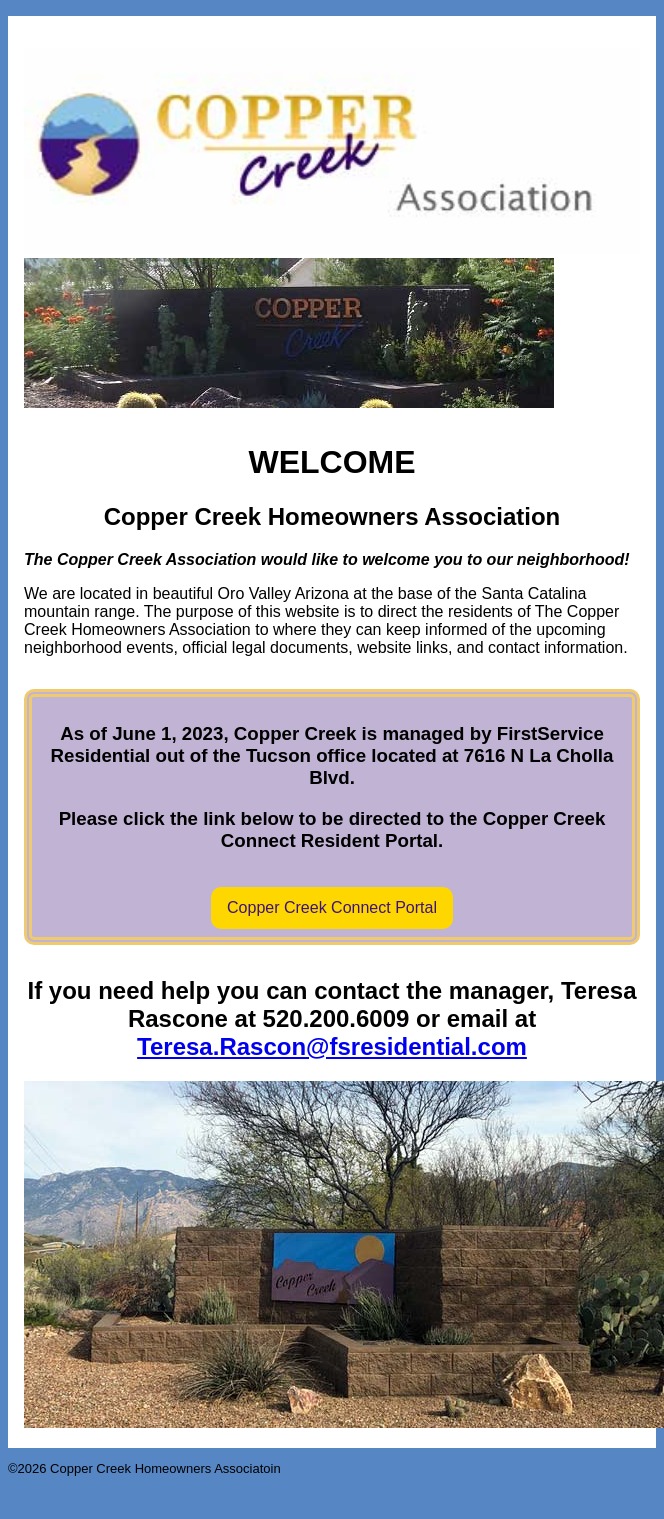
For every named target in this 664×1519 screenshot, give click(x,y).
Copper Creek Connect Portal (332, 907)
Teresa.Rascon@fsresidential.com (332, 1046)
